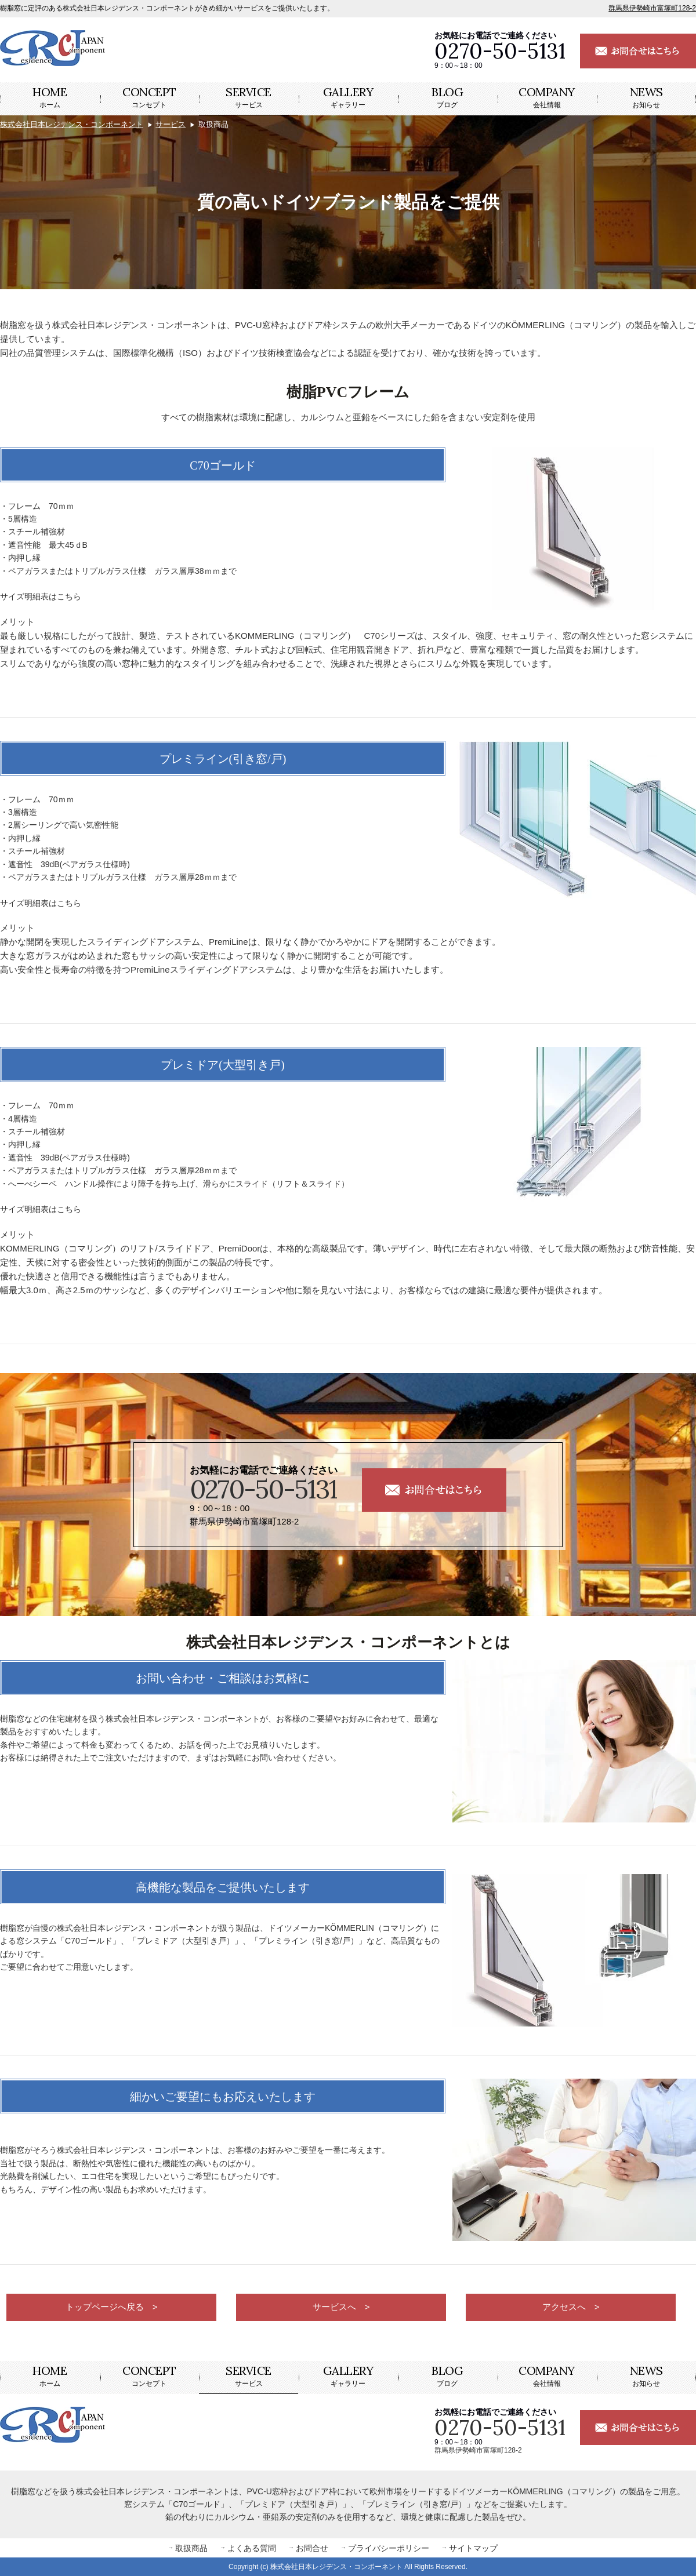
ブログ (447, 97)
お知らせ (646, 97)
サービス (248, 97)
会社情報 (547, 97)
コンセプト (149, 97)
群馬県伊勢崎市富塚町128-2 (652, 8)
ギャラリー (348, 97)
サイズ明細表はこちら (40, 596)
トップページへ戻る (104, 2308)
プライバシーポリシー (388, 2548)
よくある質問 (251, 2548)
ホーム (49, 97)
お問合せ (312, 2548)
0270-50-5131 (263, 1488)
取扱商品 (191, 2548)
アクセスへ (564, 2308)
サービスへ (334, 2308)
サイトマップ (473, 2548)
